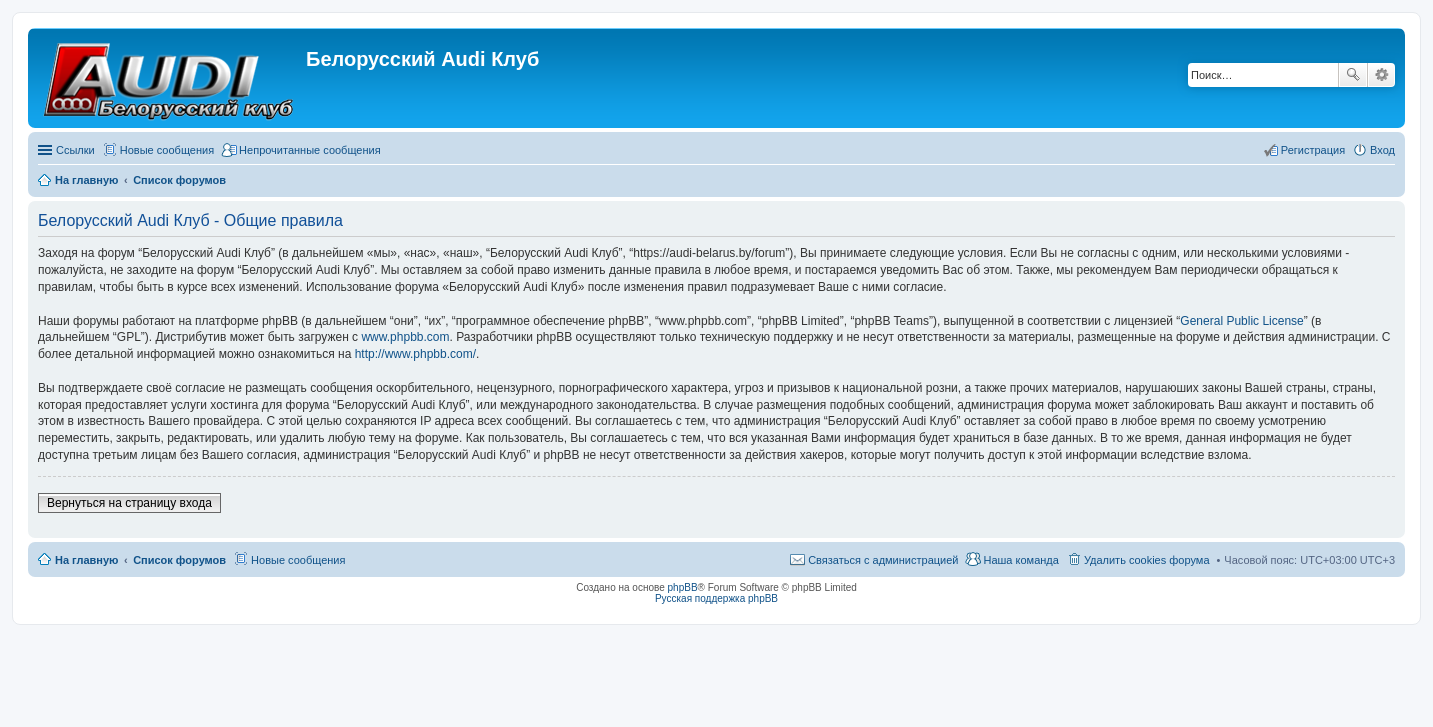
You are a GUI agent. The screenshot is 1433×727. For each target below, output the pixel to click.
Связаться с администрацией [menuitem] (883, 560)
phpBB (683, 587)
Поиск (1353, 75)
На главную (86, 560)
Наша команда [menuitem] (1020, 560)
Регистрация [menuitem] (1313, 150)
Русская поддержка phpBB (716, 598)
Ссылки (75, 150)
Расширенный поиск (1381, 75)
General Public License (1241, 321)
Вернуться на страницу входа (129, 503)
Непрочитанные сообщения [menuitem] (310, 150)
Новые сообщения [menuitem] (167, 150)
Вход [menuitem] (1382, 150)
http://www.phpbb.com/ (415, 354)
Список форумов (179, 560)
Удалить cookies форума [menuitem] (1147, 560)
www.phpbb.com (405, 337)
